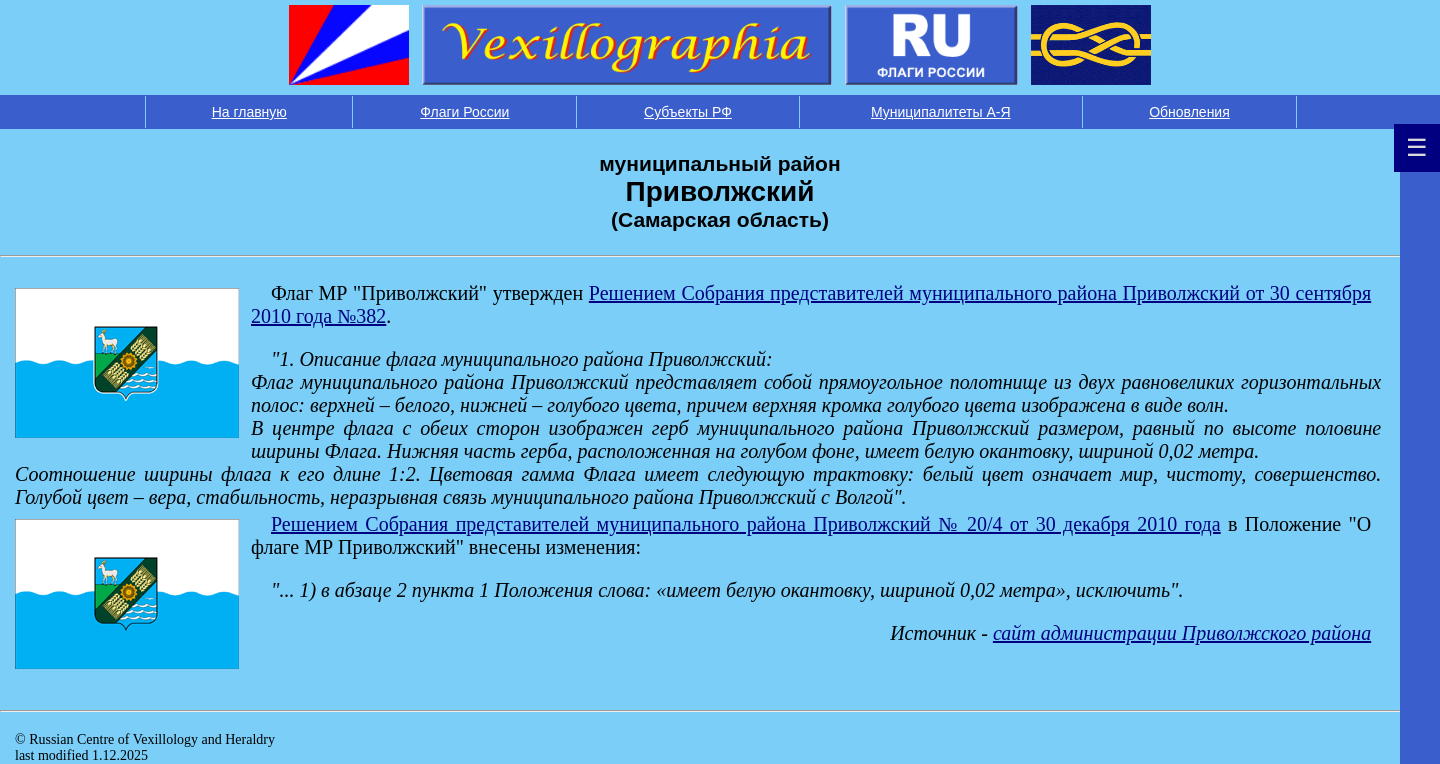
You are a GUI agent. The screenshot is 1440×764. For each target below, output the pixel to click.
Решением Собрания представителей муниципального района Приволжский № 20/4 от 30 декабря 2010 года (746, 524)
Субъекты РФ (688, 112)
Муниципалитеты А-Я (941, 112)
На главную (249, 112)
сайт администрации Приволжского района (1182, 633)
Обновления (1189, 112)
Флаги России (464, 112)
